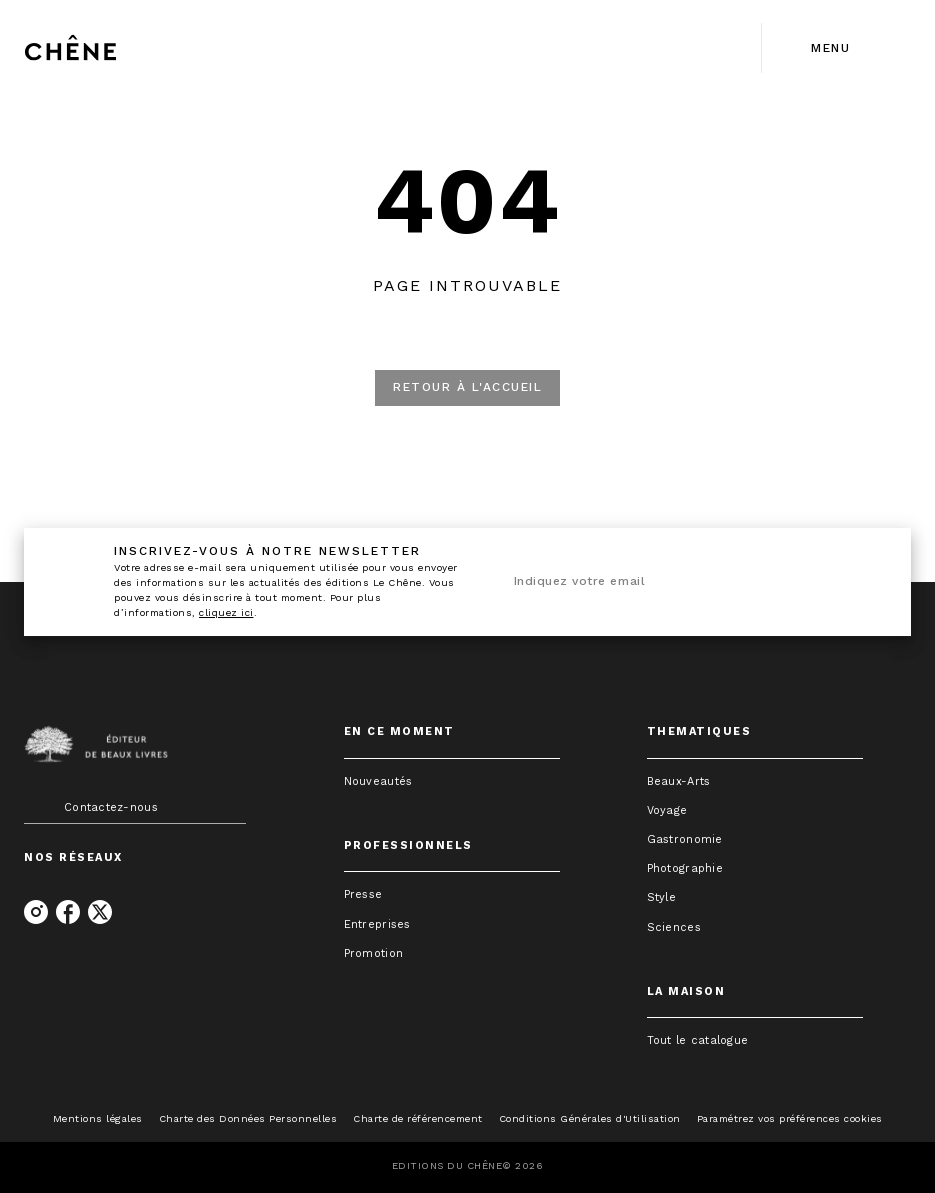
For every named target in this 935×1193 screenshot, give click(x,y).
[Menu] (836, 48)
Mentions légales (98, 1118)
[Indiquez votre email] (665, 582)
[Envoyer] (855, 582)
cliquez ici (226, 612)
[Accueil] (108, 47)
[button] (467, 388)
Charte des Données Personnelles (248, 1118)
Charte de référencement (418, 1118)
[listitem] (36, 912)
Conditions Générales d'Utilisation (590, 1118)
